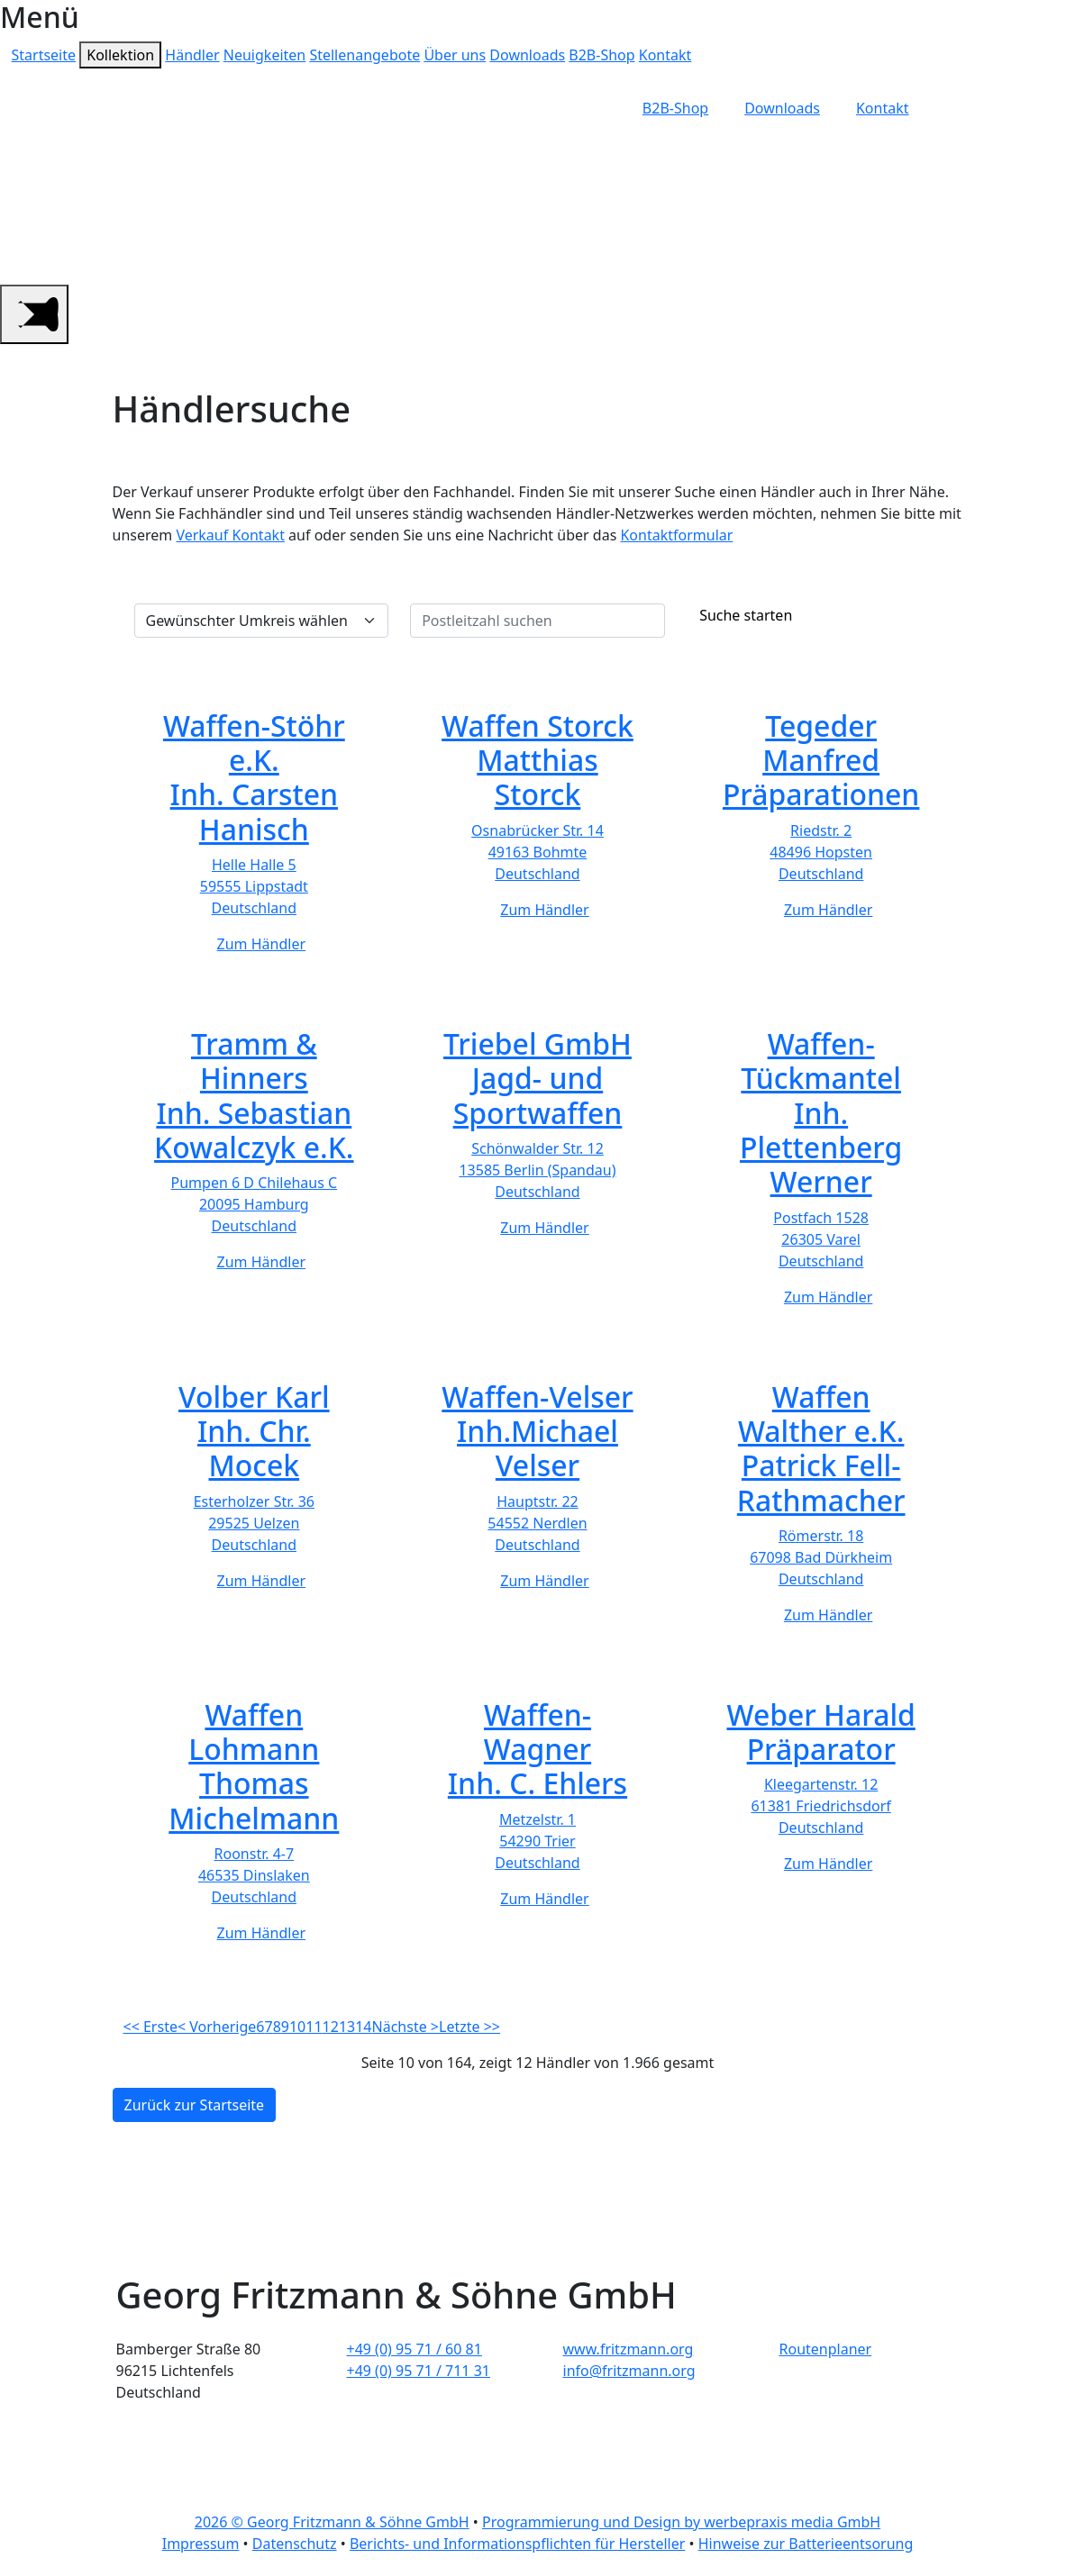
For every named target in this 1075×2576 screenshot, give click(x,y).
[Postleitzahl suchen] (537, 620)
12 (331, 2026)
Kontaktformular (676, 535)
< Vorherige (217, 2026)
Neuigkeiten (264, 55)
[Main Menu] (34, 314)
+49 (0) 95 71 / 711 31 (419, 2371)
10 (297, 2026)
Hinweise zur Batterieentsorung (806, 2543)
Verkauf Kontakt (230, 535)
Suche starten (742, 615)
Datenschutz (294, 2543)
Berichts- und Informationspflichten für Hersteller (517, 2543)
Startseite (44, 55)
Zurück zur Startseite (194, 2105)
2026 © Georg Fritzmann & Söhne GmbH (332, 2522)
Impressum (201, 2543)
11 (313, 2026)
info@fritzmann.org (629, 2371)
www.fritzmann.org (628, 2349)
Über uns (455, 55)
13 (347, 2026)
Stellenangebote (364, 55)
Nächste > (405, 2026)
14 (363, 2026)
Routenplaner (825, 2349)
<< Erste (150, 2026)
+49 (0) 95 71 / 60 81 (414, 2349)
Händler (192, 55)
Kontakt (665, 55)
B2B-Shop (601, 55)
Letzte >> (469, 2026)
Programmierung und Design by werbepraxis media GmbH (681, 2522)
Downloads (527, 55)
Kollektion (120, 55)
